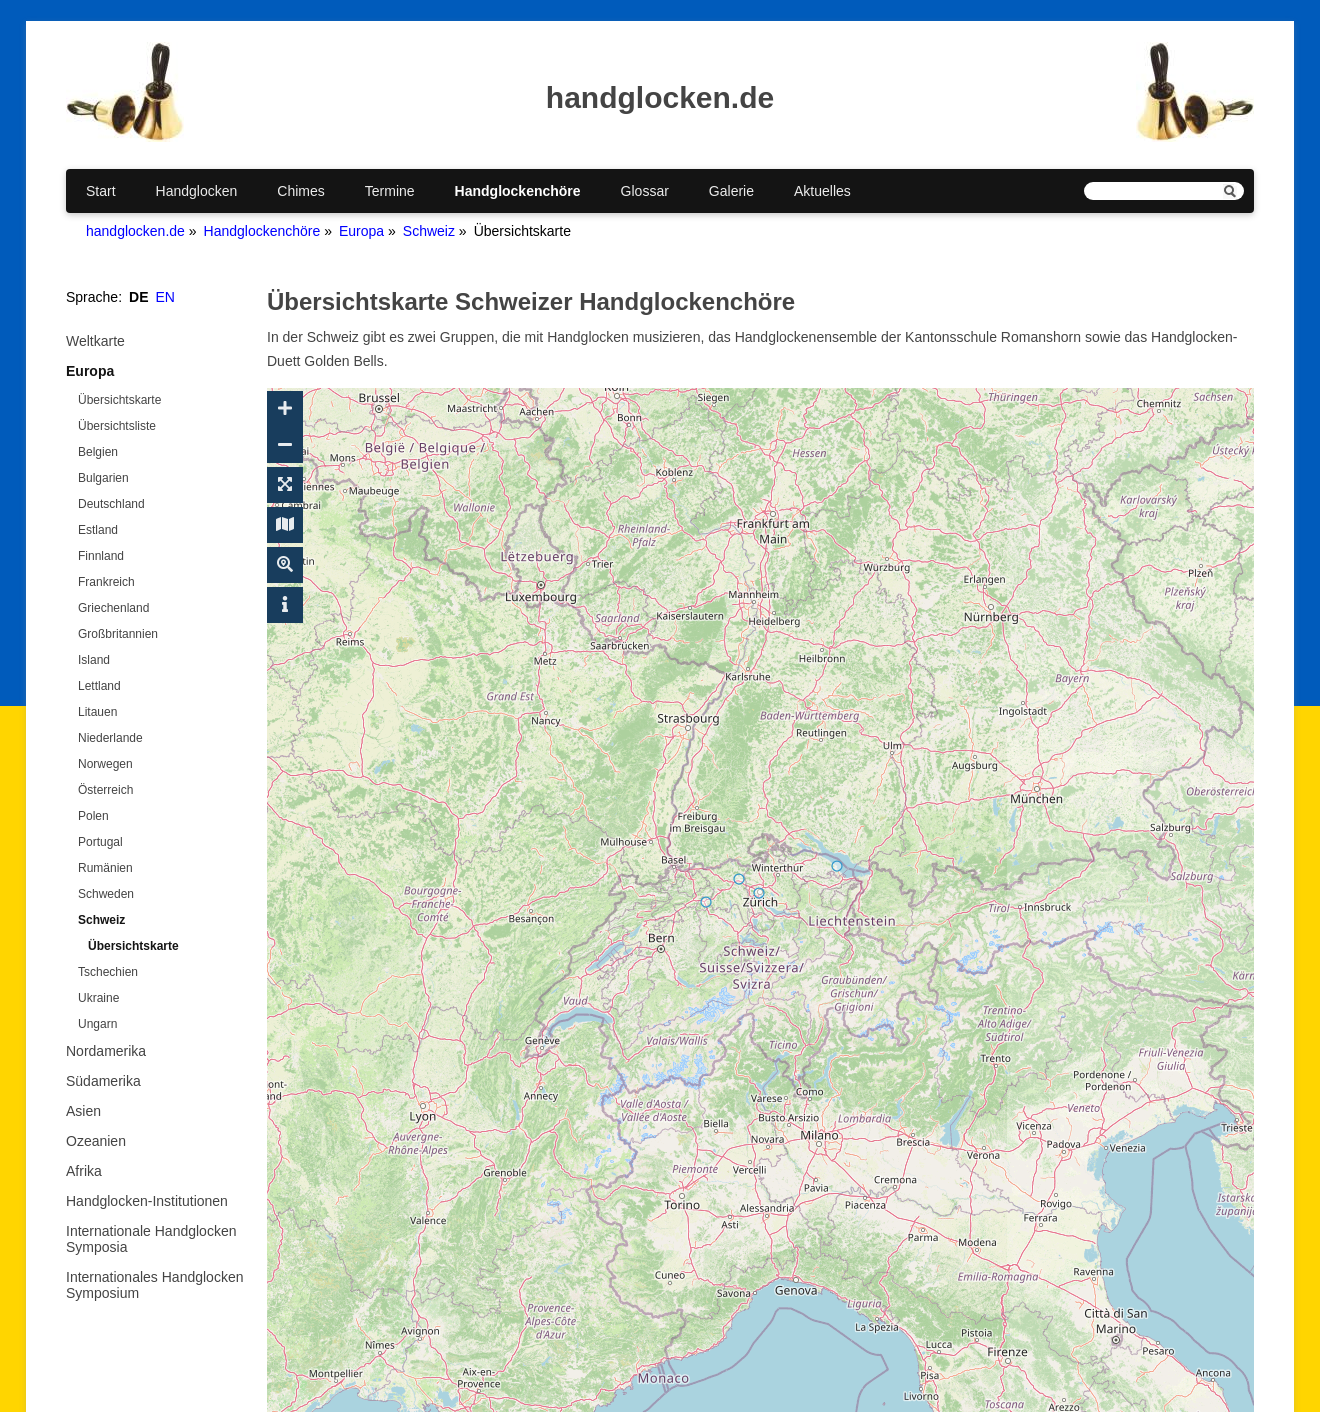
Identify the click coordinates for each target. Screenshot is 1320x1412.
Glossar (645, 191)
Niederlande (110, 738)
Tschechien (108, 972)
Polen (93, 816)
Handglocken (197, 191)
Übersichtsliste (117, 426)
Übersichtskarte (119, 400)
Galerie (731, 191)
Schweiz (429, 231)
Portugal (100, 842)
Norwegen (105, 764)
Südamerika (103, 1081)
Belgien (98, 452)
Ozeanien (96, 1141)
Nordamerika (106, 1051)
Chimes (300, 191)
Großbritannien (118, 634)
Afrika (84, 1171)
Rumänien (105, 868)
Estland (98, 530)
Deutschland (111, 504)
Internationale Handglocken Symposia (151, 1239)
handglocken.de (135, 231)
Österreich (105, 790)
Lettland (99, 686)
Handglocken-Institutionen (147, 1201)
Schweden (106, 894)
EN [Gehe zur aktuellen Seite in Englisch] (165, 297)
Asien (83, 1111)
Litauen (97, 712)
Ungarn (97, 1024)
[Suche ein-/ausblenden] (285, 565)
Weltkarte (95, 341)
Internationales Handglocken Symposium (154, 1285)
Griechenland (113, 608)
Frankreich (106, 582)
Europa (361, 231)
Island (94, 660)
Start (101, 191)
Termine (390, 191)
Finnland (101, 556)
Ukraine (98, 998)
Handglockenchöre (518, 191)
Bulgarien (103, 478)
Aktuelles (822, 191)
